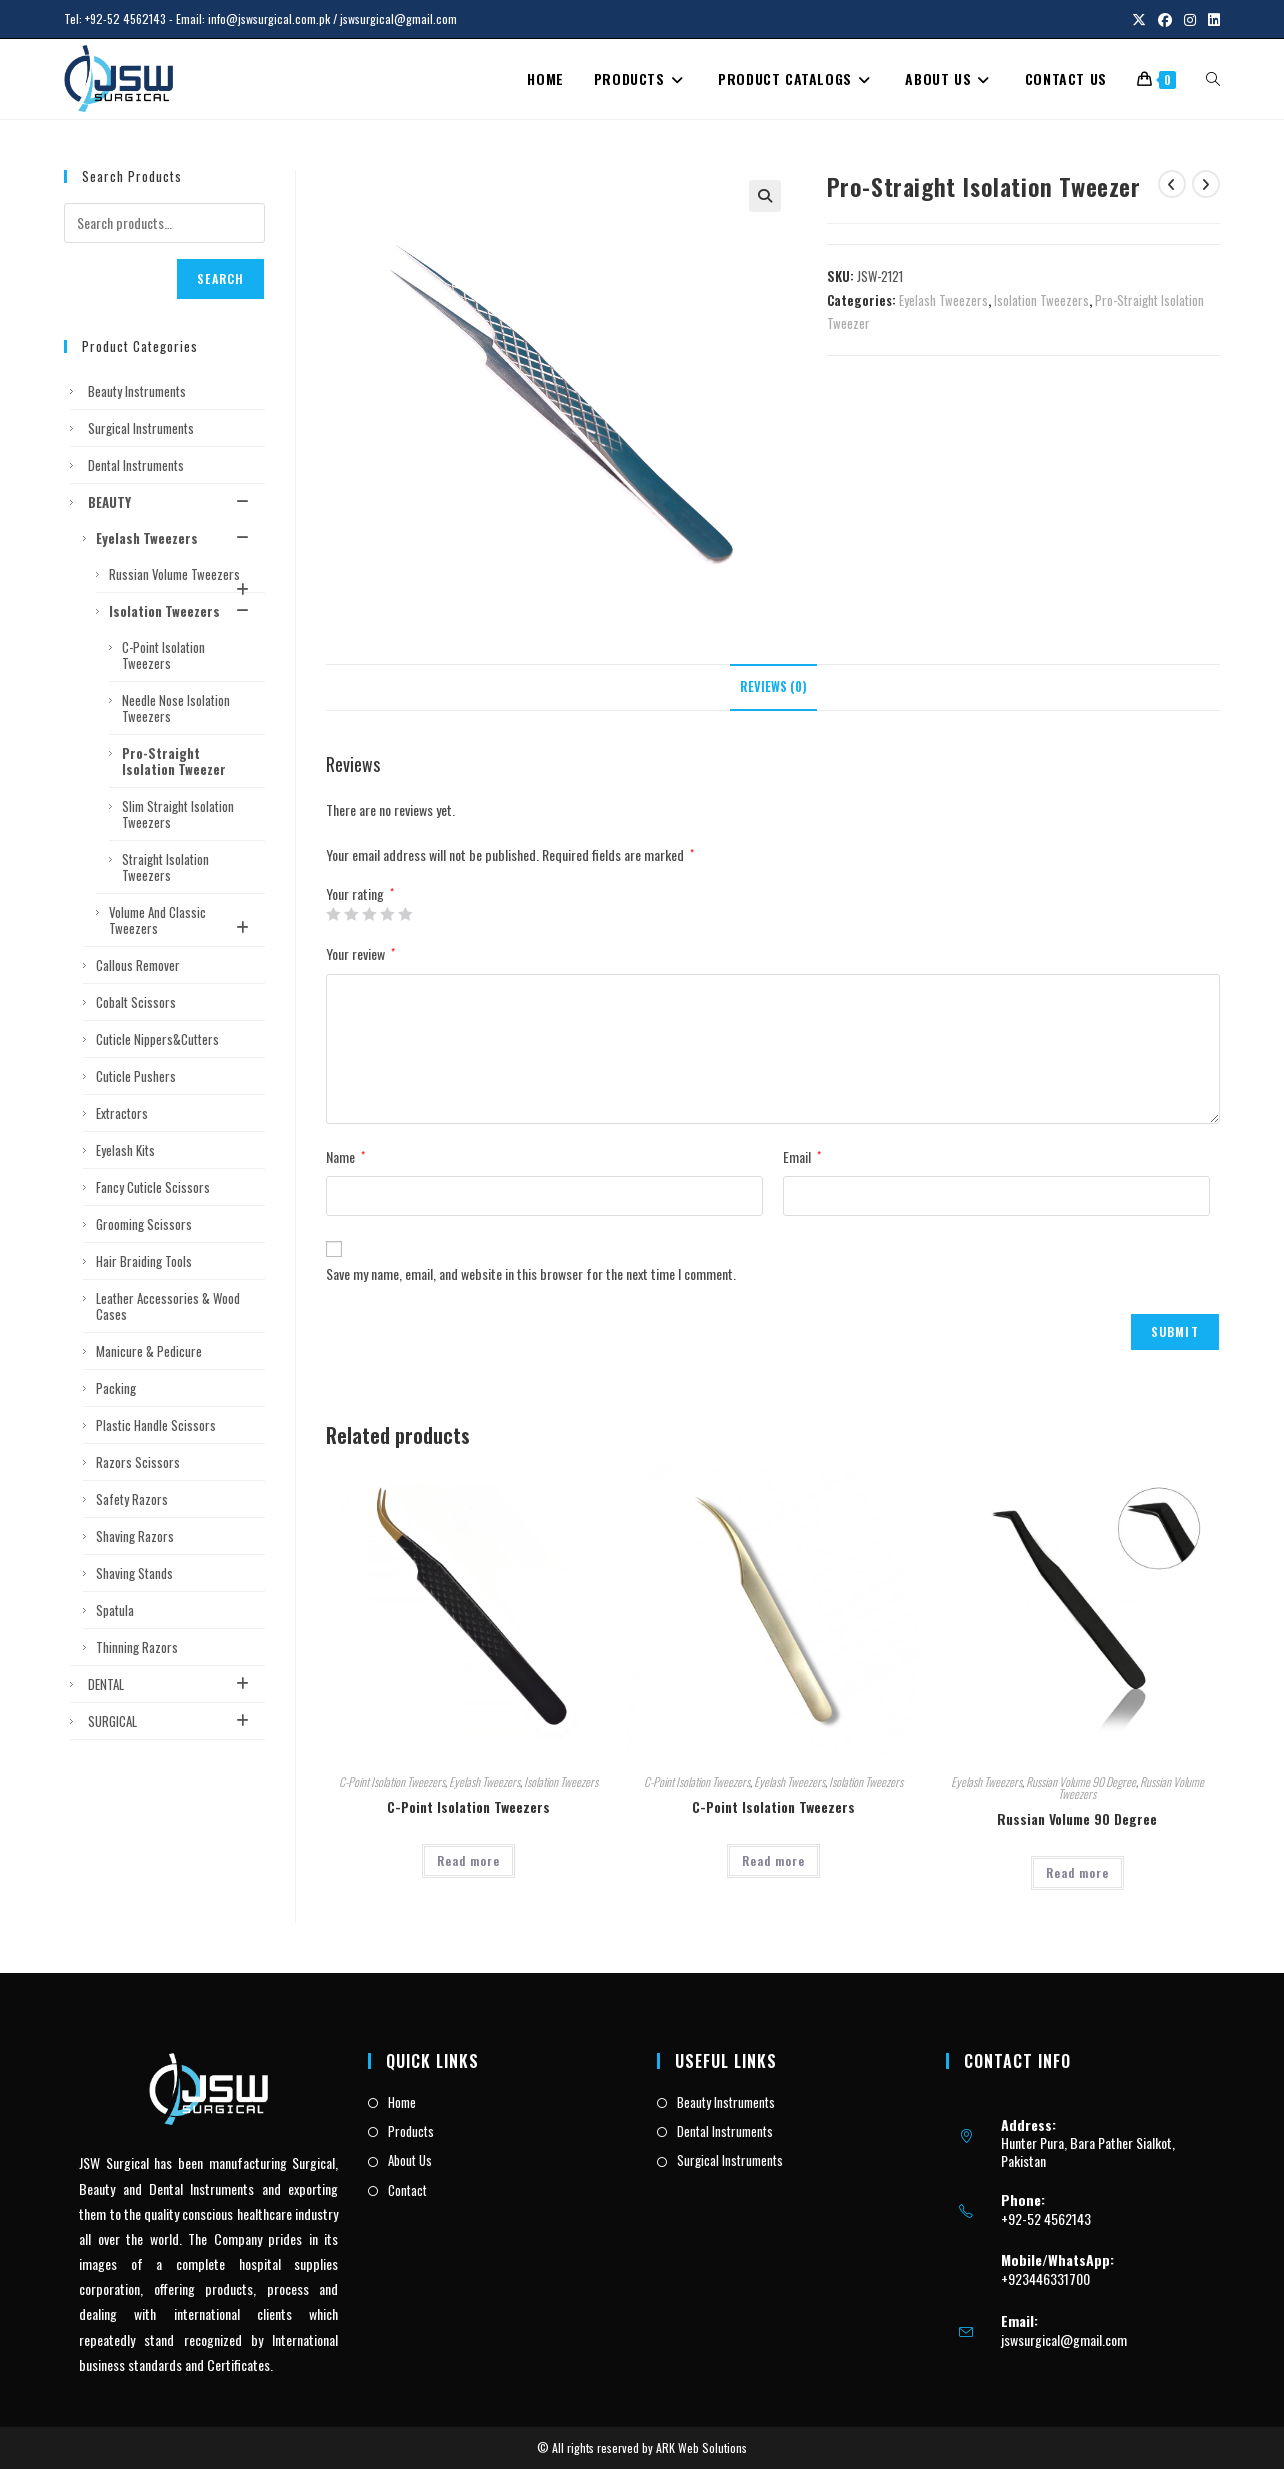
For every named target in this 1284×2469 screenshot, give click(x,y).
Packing (116, 1388)
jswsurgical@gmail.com (1064, 2339)
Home (402, 2102)
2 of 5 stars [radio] (351, 914)
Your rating (360, 894)
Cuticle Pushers (136, 1076)
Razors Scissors (138, 1462)
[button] (765, 196)
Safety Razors (132, 1499)
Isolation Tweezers (1041, 300)
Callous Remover (138, 965)
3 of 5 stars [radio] (369, 914)
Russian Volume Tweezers (182, 578)
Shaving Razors (135, 1536)
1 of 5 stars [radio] (333, 914)
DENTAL (171, 1684)
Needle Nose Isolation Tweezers (176, 708)
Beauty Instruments (137, 391)
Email (802, 1156)
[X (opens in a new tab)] (1139, 19)
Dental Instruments (136, 465)
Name (345, 1156)
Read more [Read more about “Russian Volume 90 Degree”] (1077, 1872)
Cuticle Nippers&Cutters (157, 1039)
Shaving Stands (134, 1573)
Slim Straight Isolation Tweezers (178, 814)
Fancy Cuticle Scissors (153, 1187)
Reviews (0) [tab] (773, 686)
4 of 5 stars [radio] (387, 914)
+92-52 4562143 (125, 18)
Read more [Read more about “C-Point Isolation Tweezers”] (468, 1860)
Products (411, 2131)
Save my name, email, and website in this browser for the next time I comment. (531, 1273)
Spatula (115, 1610)
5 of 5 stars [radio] (405, 914)
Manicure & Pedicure (149, 1351)
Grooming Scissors (144, 1224)
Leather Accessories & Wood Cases (168, 1306)
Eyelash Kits (125, 1150)
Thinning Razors (137, 1647)
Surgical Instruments (141, 428)
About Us (410, 2160)
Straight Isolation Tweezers (165, 867)
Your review (360, 953)
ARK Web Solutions (701, 2447)
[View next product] (1206, 184)
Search (220, 278)
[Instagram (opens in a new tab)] (1190, 19)
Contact (407, 2190)
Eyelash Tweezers (943, 300)
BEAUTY (171, 502)
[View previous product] (1172, 184)
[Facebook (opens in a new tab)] (1165, 19)
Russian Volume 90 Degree (1081, 1781)
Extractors (122, 1113)
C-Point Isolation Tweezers (392, 1781)
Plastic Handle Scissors (156, 1425)
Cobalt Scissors (136, 1002)
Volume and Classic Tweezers (182, 920)
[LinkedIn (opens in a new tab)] (1211, 19)
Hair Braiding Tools (144, 1261)
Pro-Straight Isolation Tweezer (174, 761)
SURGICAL (171, 1721)
